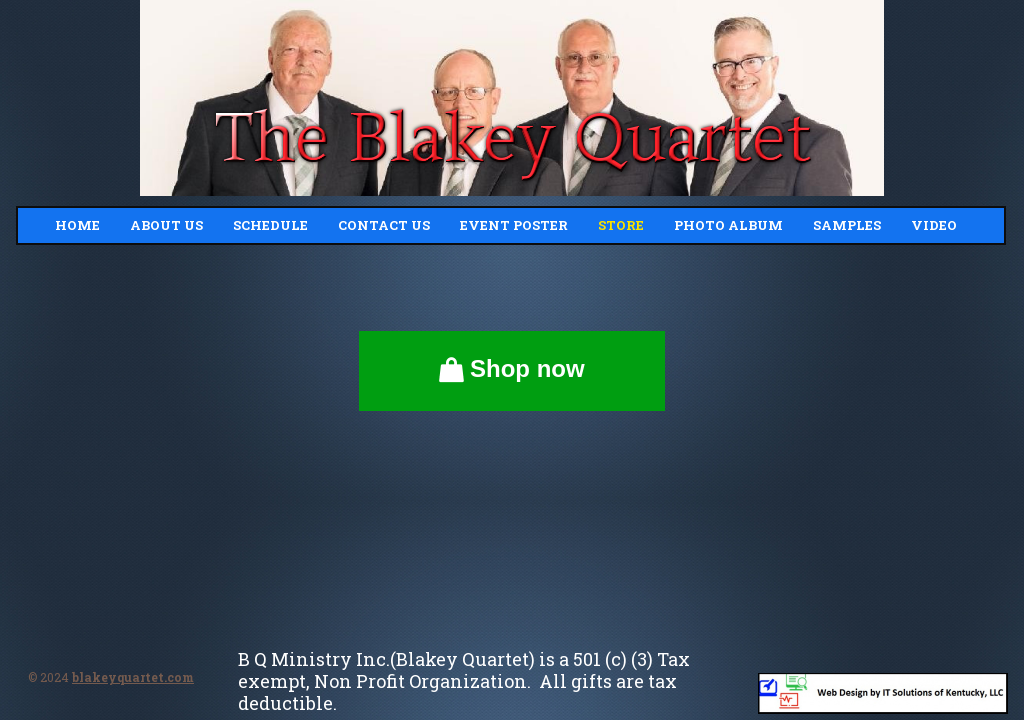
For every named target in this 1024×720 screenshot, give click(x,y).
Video (934, 225)
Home (77, 225)
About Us (166, 225)
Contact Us (384, 225)
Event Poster (514, 225)
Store (621, 225)
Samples (847, 225)
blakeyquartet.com (133, 677)
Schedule (270, 225)
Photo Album (728, 225)
